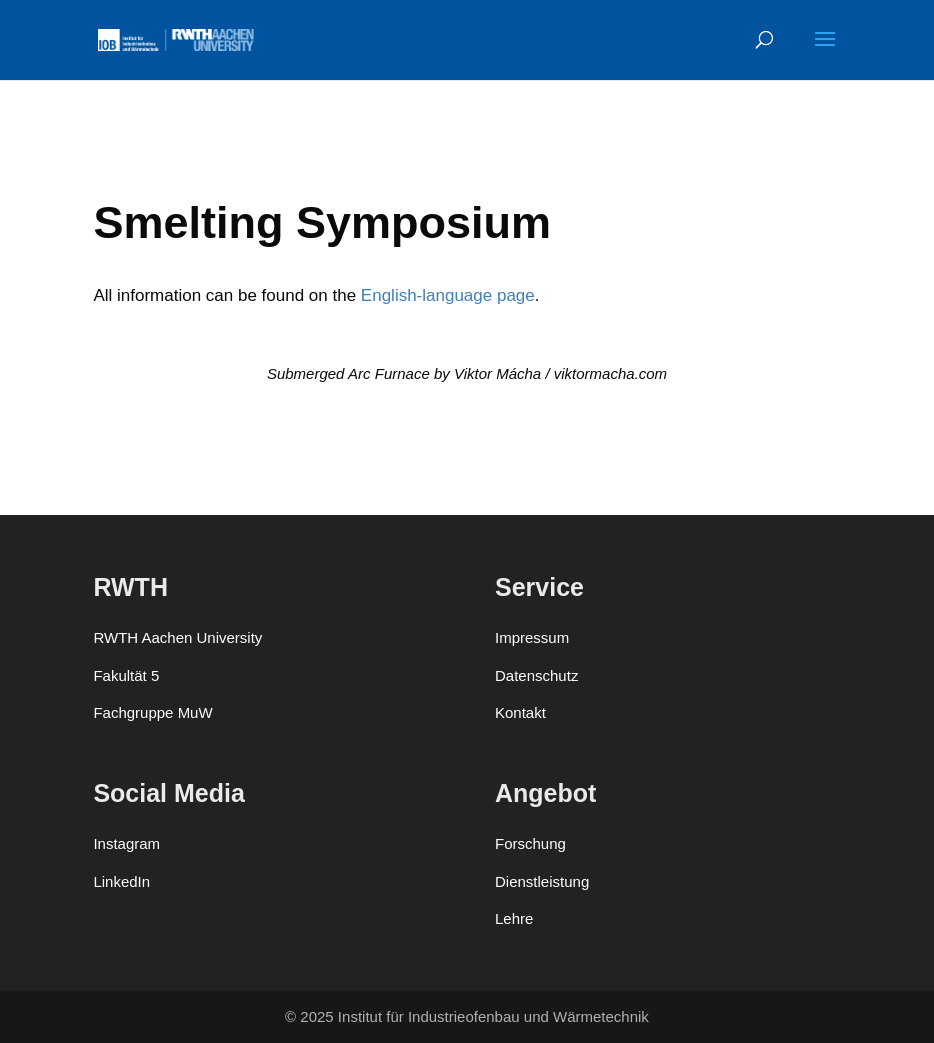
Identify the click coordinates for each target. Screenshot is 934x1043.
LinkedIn (121, 881)
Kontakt (520, 712)
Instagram (126, 843)
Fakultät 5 (126, 675)
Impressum (532, 637)
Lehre (514, 918)
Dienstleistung (542, 881)
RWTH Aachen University (177, 637)
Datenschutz (536, 675)
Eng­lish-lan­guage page (448, 295)
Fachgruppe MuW (152, 712)
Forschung (530, 843)
